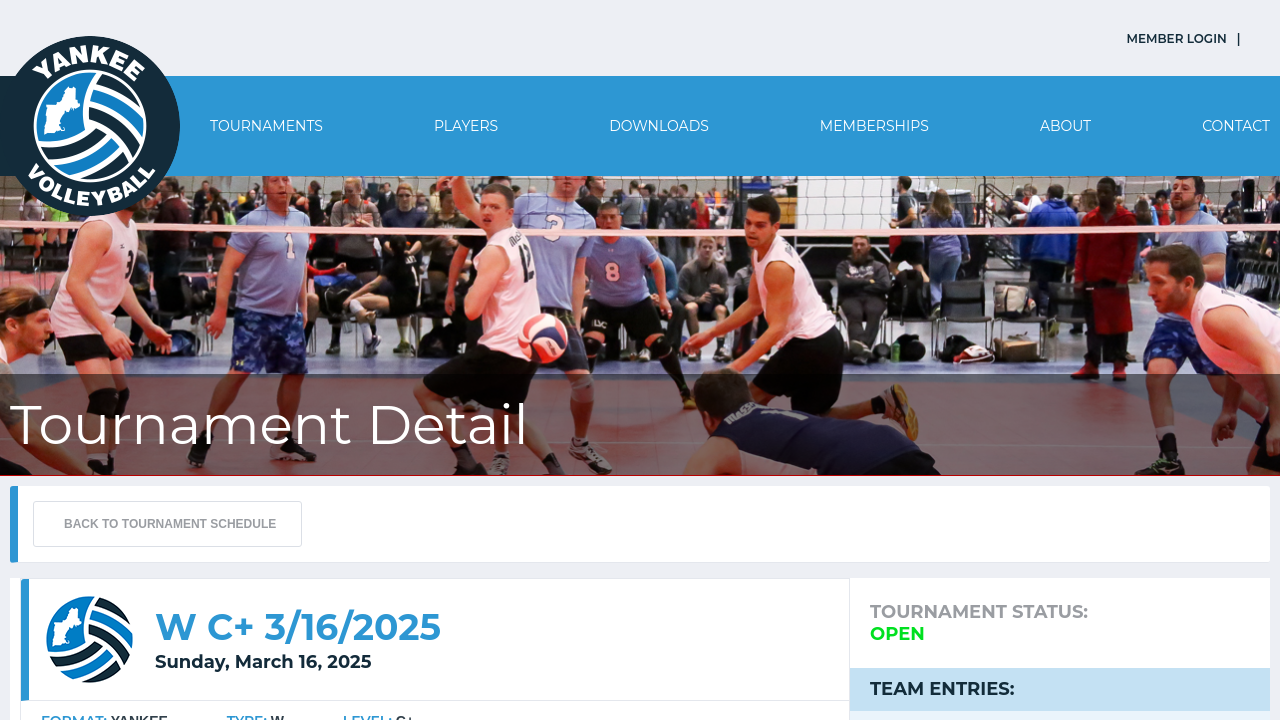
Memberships (874, 126)
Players (466, 126)
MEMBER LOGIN (1177, 38)
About (1065, 126)
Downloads (659, 126)
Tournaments (266, 126)
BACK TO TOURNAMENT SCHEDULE (170, 524)
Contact (1236, 126)
